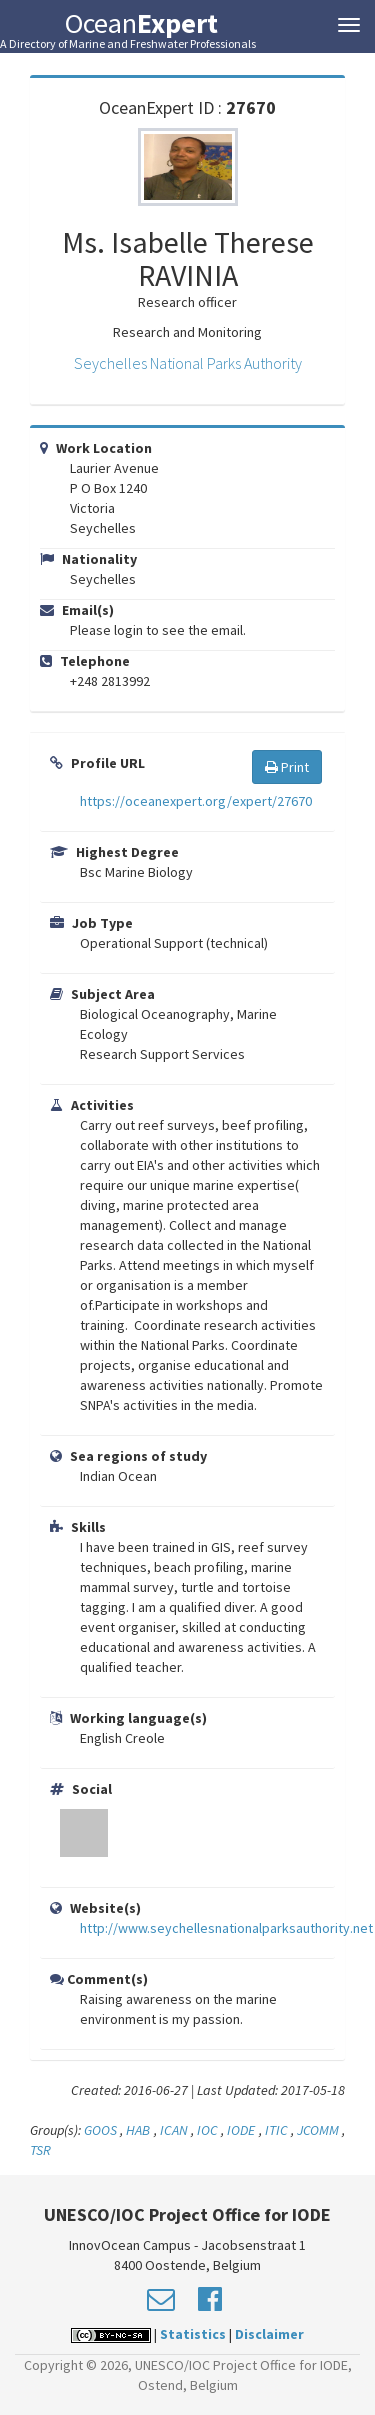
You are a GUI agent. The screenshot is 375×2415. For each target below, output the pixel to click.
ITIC (276, 2130)
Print (287, 767)
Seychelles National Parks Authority (188, 363)
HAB (139, 2130)
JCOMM (318, 2130)
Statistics (193, 2334)
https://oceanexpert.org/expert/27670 (196, 801)
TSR (40, 2150)
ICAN (174, 2130)
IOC (209, 2130)
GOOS (100, 2130)
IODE (241, 2130)
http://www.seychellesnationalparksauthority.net (226, 1928)
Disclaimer (269, 2334)
